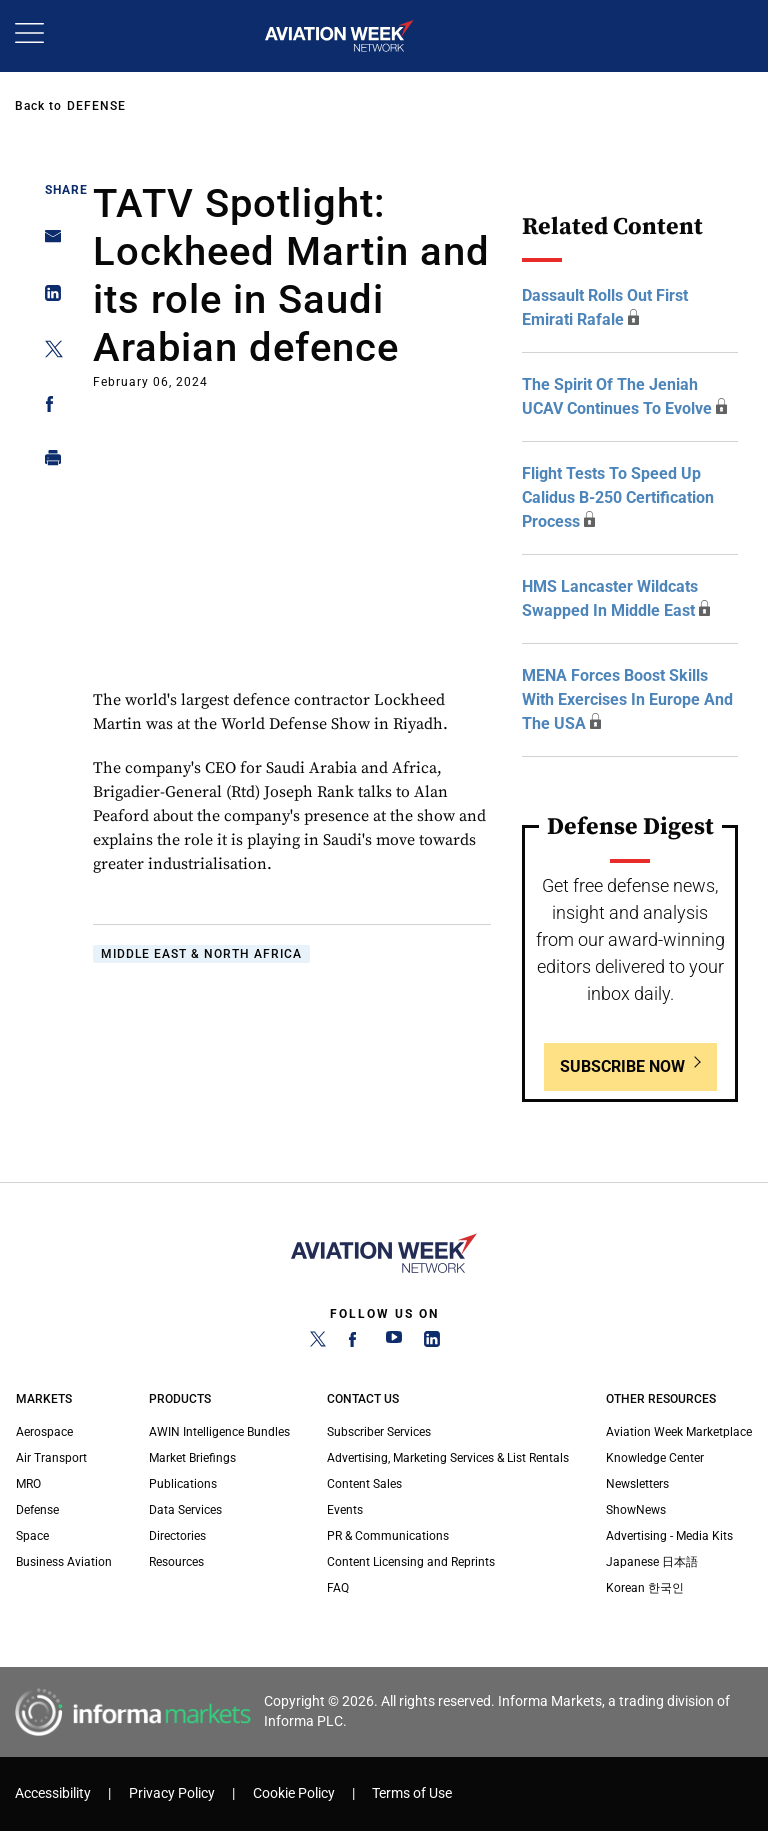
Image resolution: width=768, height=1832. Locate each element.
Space (32, 1536)
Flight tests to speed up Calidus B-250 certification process (618, 497)
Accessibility (53, 1793)
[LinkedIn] (432, 1343)
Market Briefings (192, 1458)
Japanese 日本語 (652, 1562)
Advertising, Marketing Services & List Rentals (448, 1458)
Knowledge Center (655, 1458)
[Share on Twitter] (47, 352)
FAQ (338, 1588)
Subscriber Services (379, 1432)
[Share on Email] (47, 242)
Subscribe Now (622, 1066)
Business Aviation (64, 1562)
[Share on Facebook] (47, 407)
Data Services (185, 1510)
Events (345, 1510)
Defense (96, 106)
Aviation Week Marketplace (679, 1432)
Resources (176, 1562)
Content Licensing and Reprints (411, 1562)
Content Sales (364, 1484)
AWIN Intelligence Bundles (219, 1432)
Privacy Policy (172, 1793)
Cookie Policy (294, 1793)
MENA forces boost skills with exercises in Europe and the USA (627, 699)
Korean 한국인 (645, 1588)
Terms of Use (412, 1793)
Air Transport (51, 1458)
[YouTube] (394, 1343)
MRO (28, 1484)
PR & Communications (388, 1536)
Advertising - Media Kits (669, 1536)
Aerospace (44, 1432)
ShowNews (636, 1510)
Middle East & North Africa (201, 954)
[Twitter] (318, 1343)
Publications (183, 1484)
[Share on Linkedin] (47, 297)
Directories (177, 1536)
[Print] (47, 462)
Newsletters (637, 1484)
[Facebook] (356, 1343)
